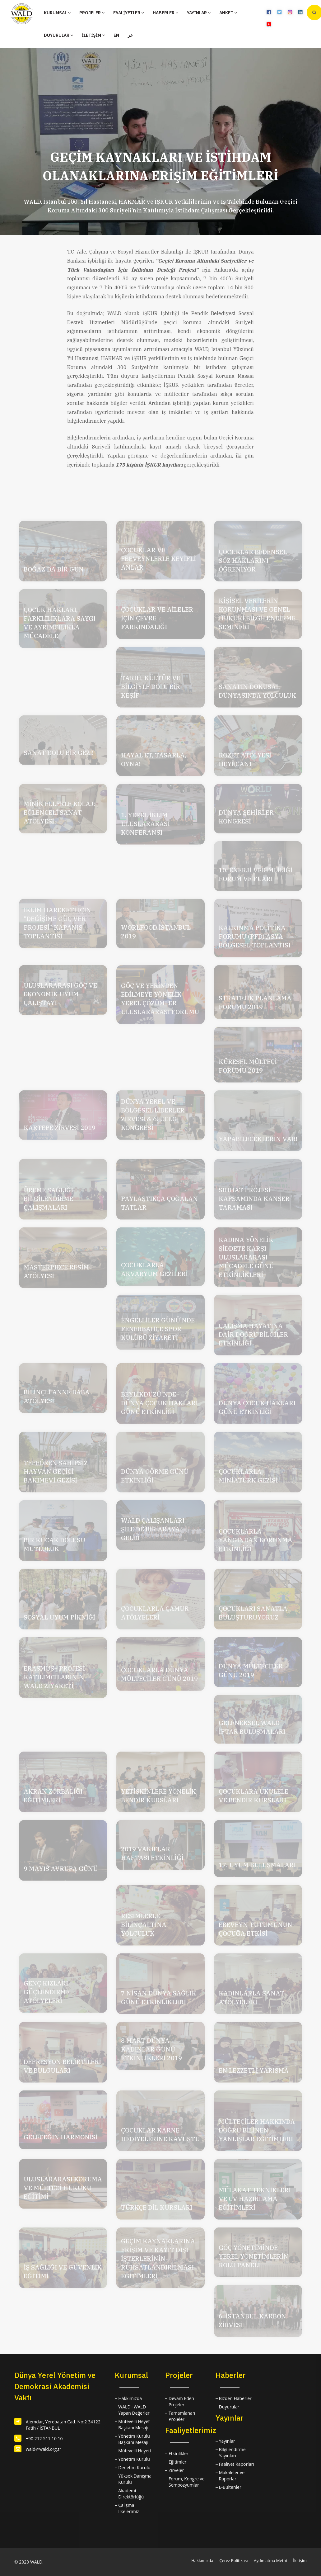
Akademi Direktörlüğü (131, 2494)
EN (116, 35)
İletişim (300, 2560)
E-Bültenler (230, 2487)
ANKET (228, 13)
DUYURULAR (58, 35)
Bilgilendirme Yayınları (232, 2452)
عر (130, 35)
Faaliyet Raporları (236, 2464)
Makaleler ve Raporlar (232, 2475)
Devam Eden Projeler (181, 2401)
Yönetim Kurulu (134, 2459)
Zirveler (176, 2470)
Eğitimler (178, 2462)
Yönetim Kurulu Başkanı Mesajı (134, 2439)
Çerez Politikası (233, 2560)
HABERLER (165, 13)
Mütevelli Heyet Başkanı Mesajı (134, 2424)
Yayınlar (227, 2441)
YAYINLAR (199, 13)
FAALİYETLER (128, 13)
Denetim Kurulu (134, 2467)
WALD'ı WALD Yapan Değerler (134, 2410)
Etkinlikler (178, 2453)
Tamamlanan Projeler (182, 2416)
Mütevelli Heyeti (134, 2451)
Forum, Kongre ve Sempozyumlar (186, 2482)
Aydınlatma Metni (270, 2560)
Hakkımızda (130, 2398)
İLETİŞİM (93, 35)
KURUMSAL (57, 13)
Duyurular (229, 2407)
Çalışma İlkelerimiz (128, 2508)
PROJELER (92, 13)
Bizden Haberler (235, 2398)
